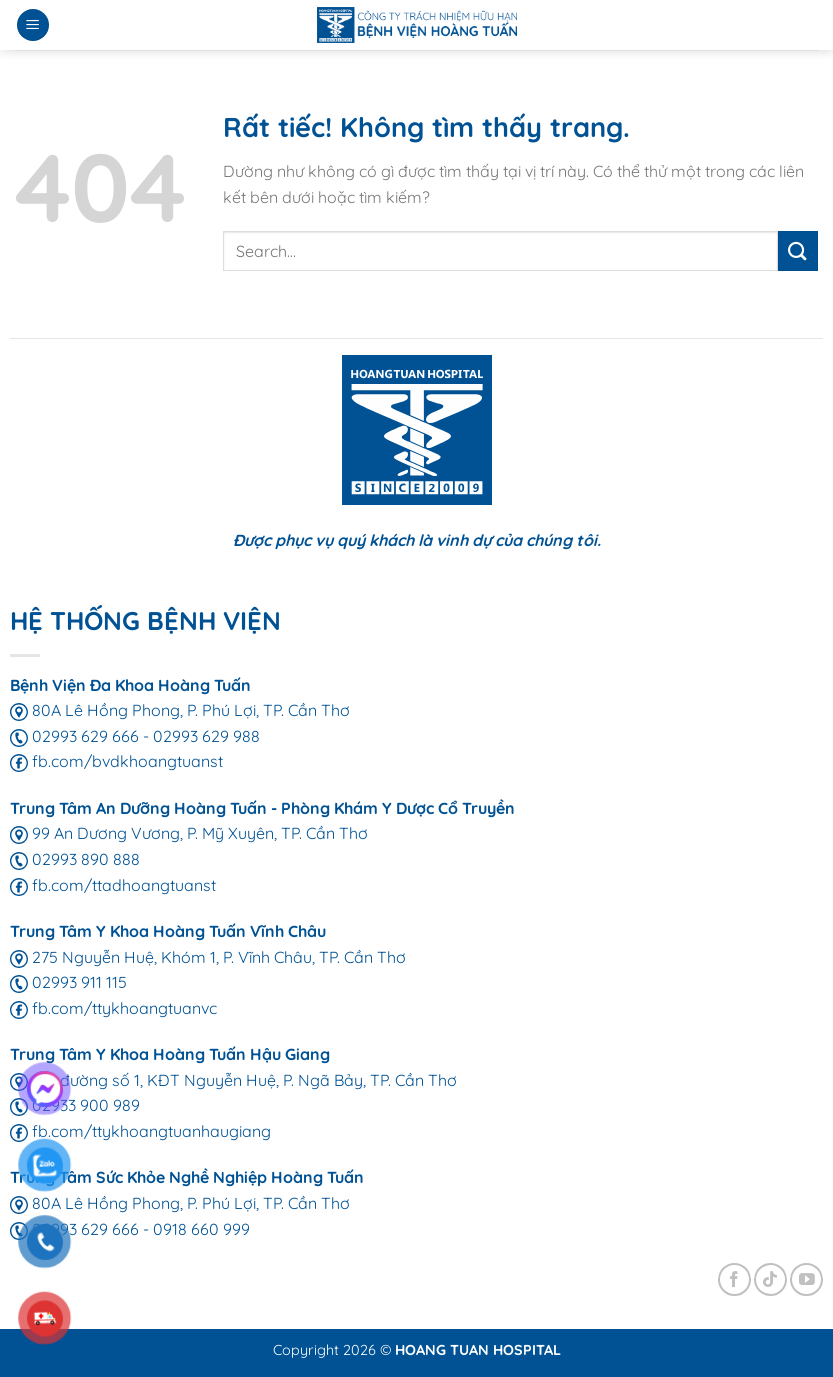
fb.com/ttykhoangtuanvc (113, 1008)
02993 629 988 (206, 736)
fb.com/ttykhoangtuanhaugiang (140, 1131)
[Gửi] (798, 250)
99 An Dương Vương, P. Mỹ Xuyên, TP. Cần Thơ (189, 833)
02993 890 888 (75, 859)
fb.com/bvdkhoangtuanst (116, 761)
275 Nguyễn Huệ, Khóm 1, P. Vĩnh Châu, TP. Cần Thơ (208, 957)
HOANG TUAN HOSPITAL (478, 1350)
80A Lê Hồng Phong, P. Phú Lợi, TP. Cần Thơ (180, 710)
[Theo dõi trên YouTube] (806, 1279)
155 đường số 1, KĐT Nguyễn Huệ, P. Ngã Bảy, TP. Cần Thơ (233, 1080)
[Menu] (33, 25)
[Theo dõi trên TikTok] (770, 1279)
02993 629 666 (74, 736)
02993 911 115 (68, 982)
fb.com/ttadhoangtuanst (113, 885)
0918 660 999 (201, 1229)
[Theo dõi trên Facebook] (734, 1279)
